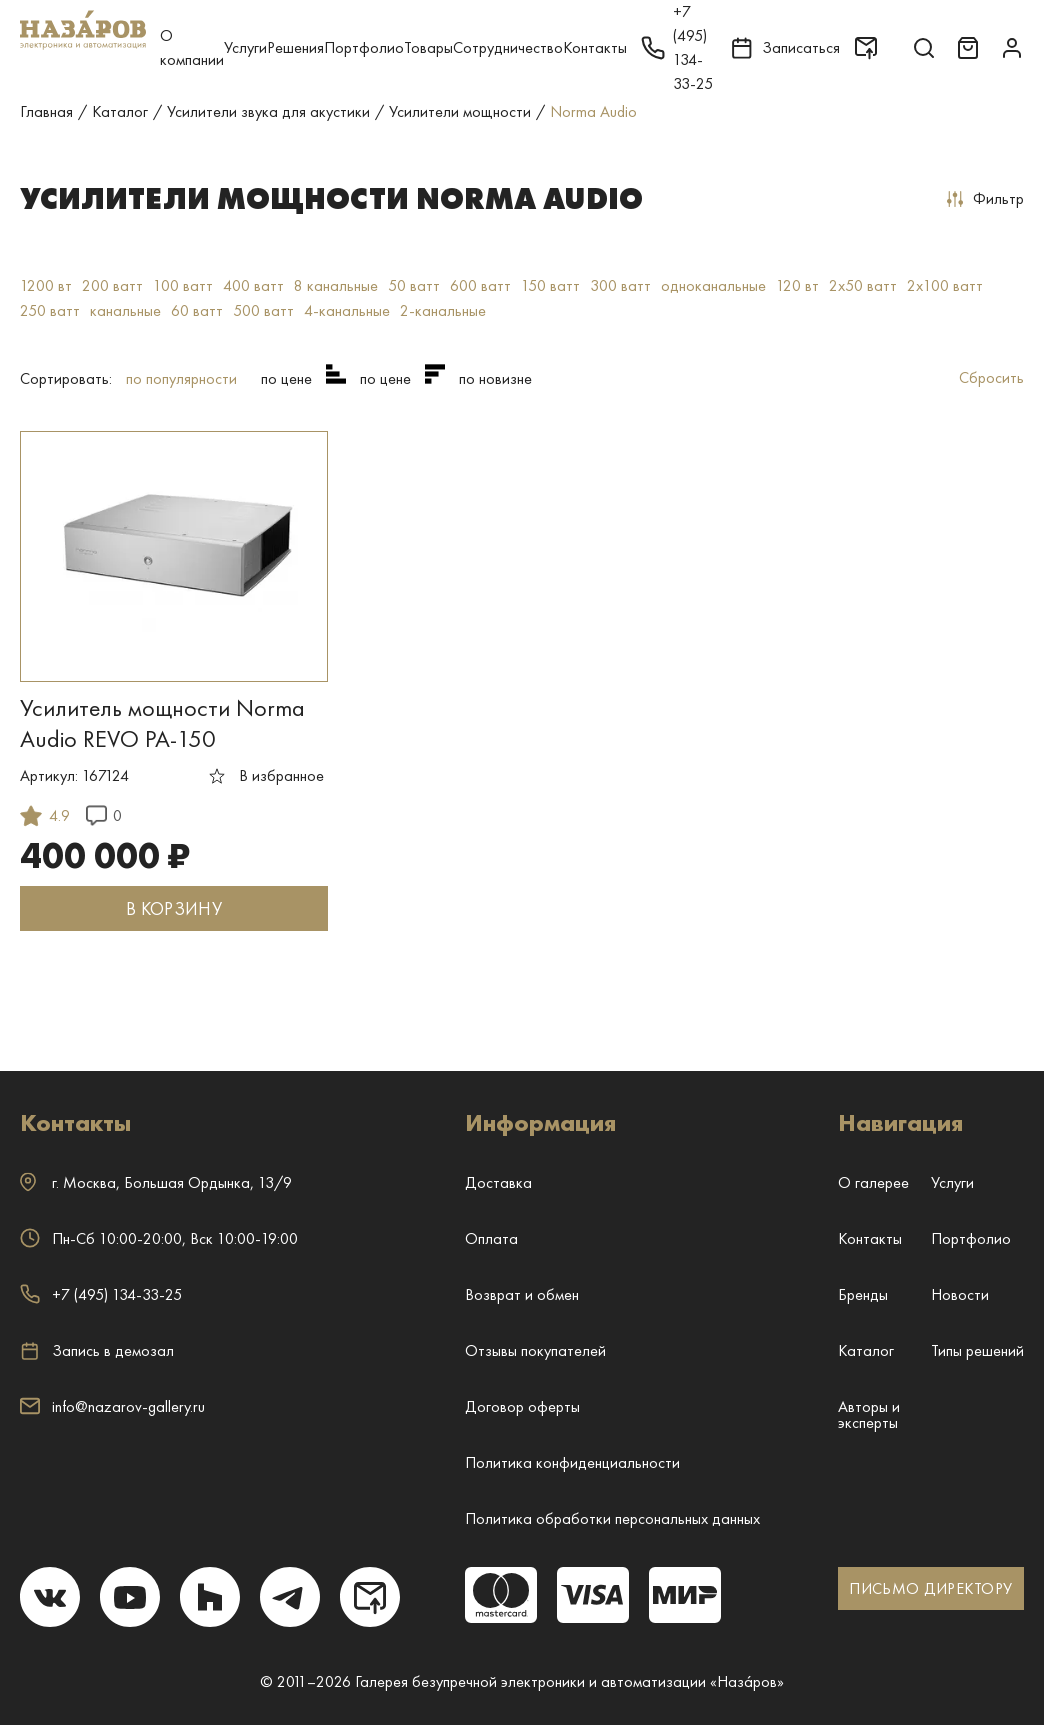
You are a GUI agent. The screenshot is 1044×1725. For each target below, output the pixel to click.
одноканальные (713, 285)
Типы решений (977, 1350)
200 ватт (112, 285)
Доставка (498, 1182)
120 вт (797, 285)
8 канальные (336, 285)
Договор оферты (522, 1406)
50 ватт (414, 285)
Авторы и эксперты (869, 1414)
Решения (295, 47)
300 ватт (620, 285)
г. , (156, 1182)
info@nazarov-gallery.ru (112, 1406)
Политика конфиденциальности (572, 1462)
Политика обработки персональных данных (612, 1518)
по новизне (495, 378)
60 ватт (197, 310)
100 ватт (183, 285)
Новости (960, 1294)
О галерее (873, 1182)
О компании (192, 47)
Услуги (245, 47)
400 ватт (253, 285)
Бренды (863, 1294)
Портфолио (364, 47)
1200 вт (46, 285)
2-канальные (443, 310)
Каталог (866, 1350)
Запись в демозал (97, 1351)
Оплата (491, 1238)
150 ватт (550, 285)
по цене (286, 378)
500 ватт (263, 310)
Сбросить (991, 377)
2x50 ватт (863, 285)
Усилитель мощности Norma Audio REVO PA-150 (162, 723)
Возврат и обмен (522, 1294)
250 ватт (50, 310)
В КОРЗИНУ (174, 908)
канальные (125, 310)
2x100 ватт (945, 285)
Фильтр (985, 198)
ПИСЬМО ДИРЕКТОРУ (930, 1588)
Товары (428, 47)
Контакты (595, 47)
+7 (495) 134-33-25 (101, 1294)
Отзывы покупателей (535, 1350)
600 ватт (480, 285)
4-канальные (347, 310)
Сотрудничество (508, 47)
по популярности (181, 378)
